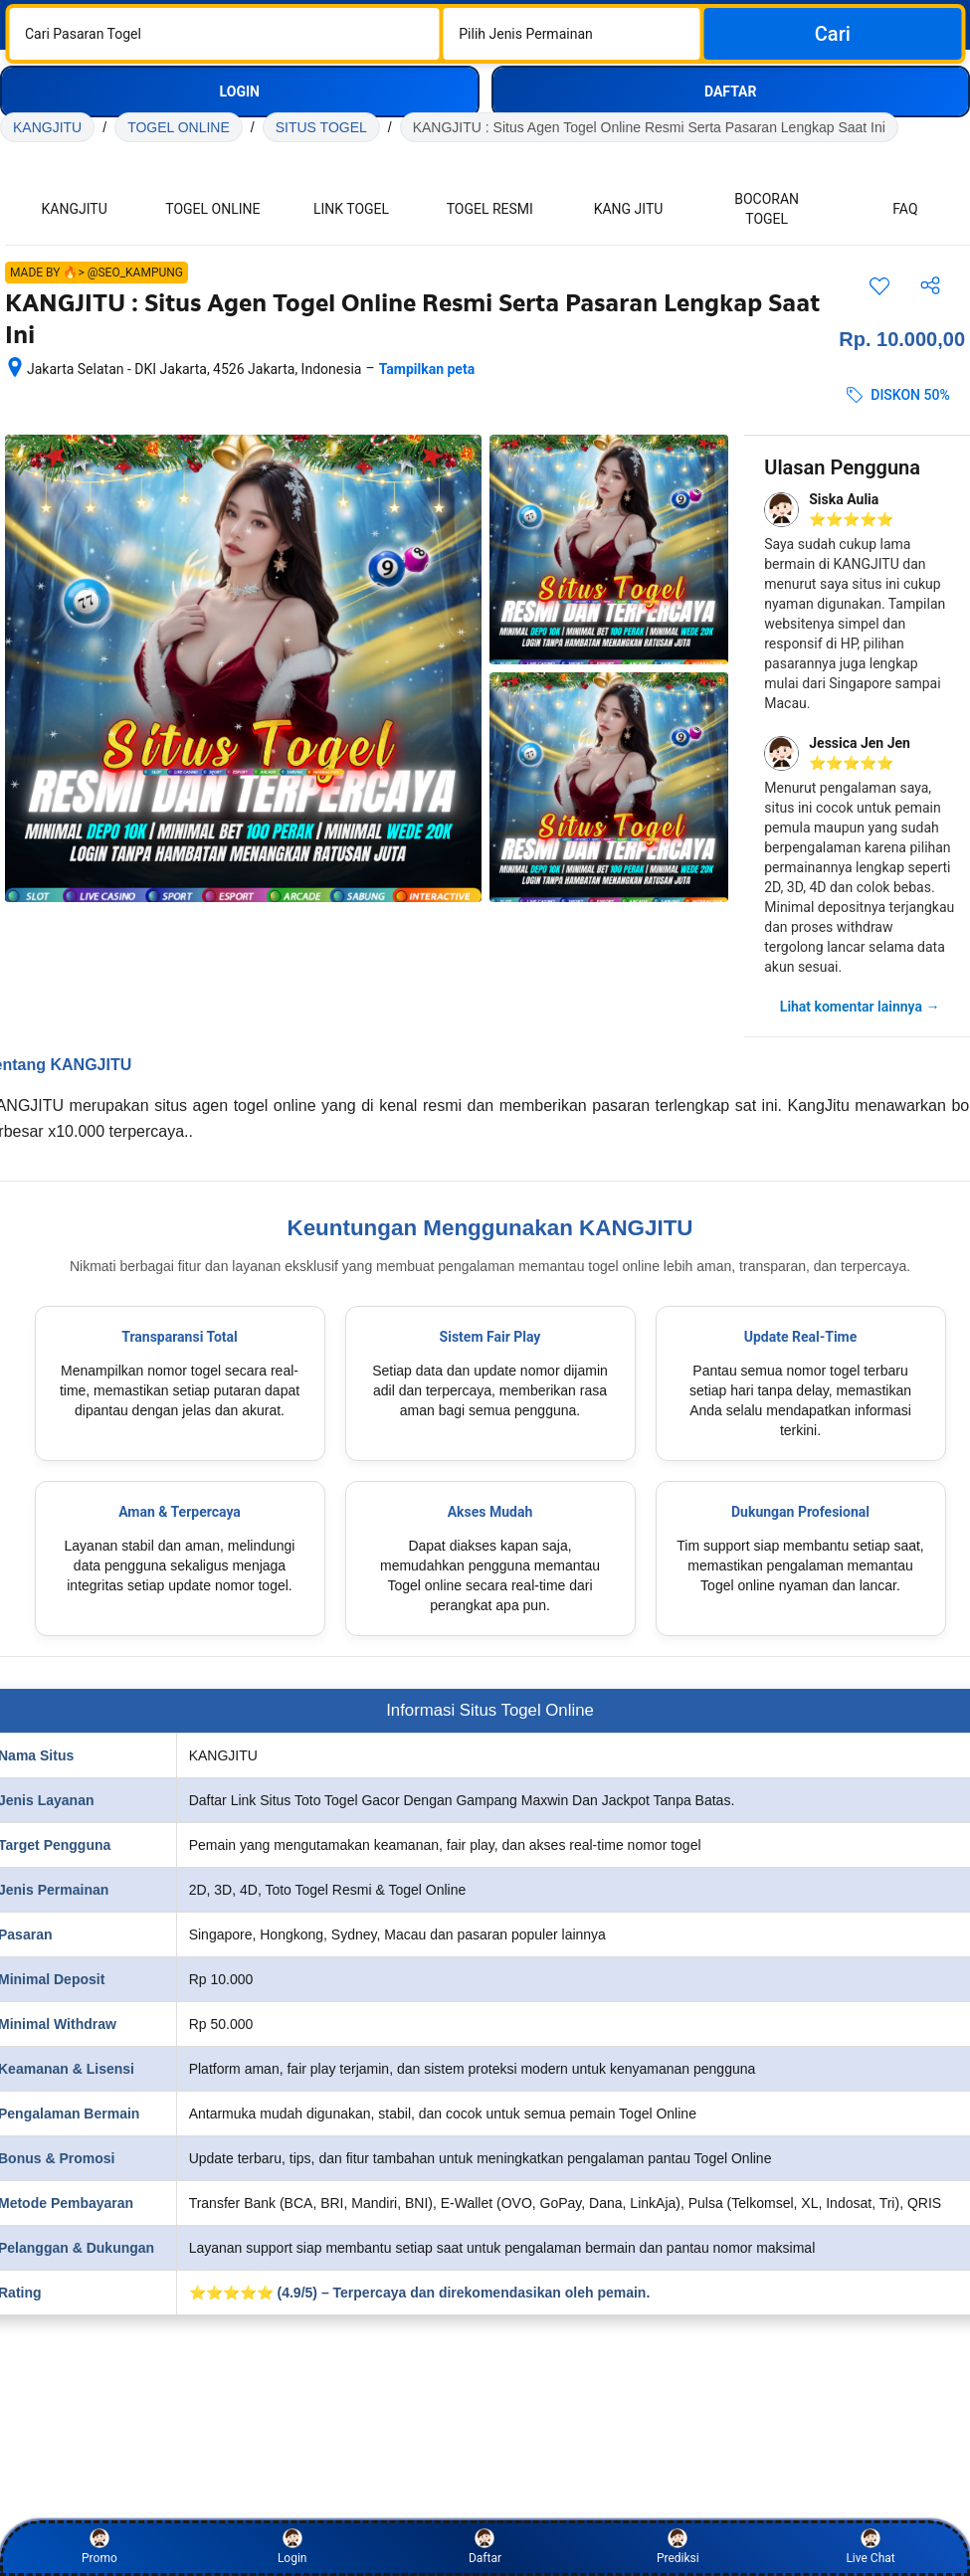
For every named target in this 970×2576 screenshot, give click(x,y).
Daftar (485, 2546)
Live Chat (870, 2546)
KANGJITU (47, 127)
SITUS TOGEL (321, 127)
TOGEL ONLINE (178, 127)
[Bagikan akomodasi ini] (930, 285)
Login (292, 2546)
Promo (99, 2546)
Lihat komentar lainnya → (860, 1006)
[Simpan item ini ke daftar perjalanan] (879, 285)
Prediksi (678, 2546)
